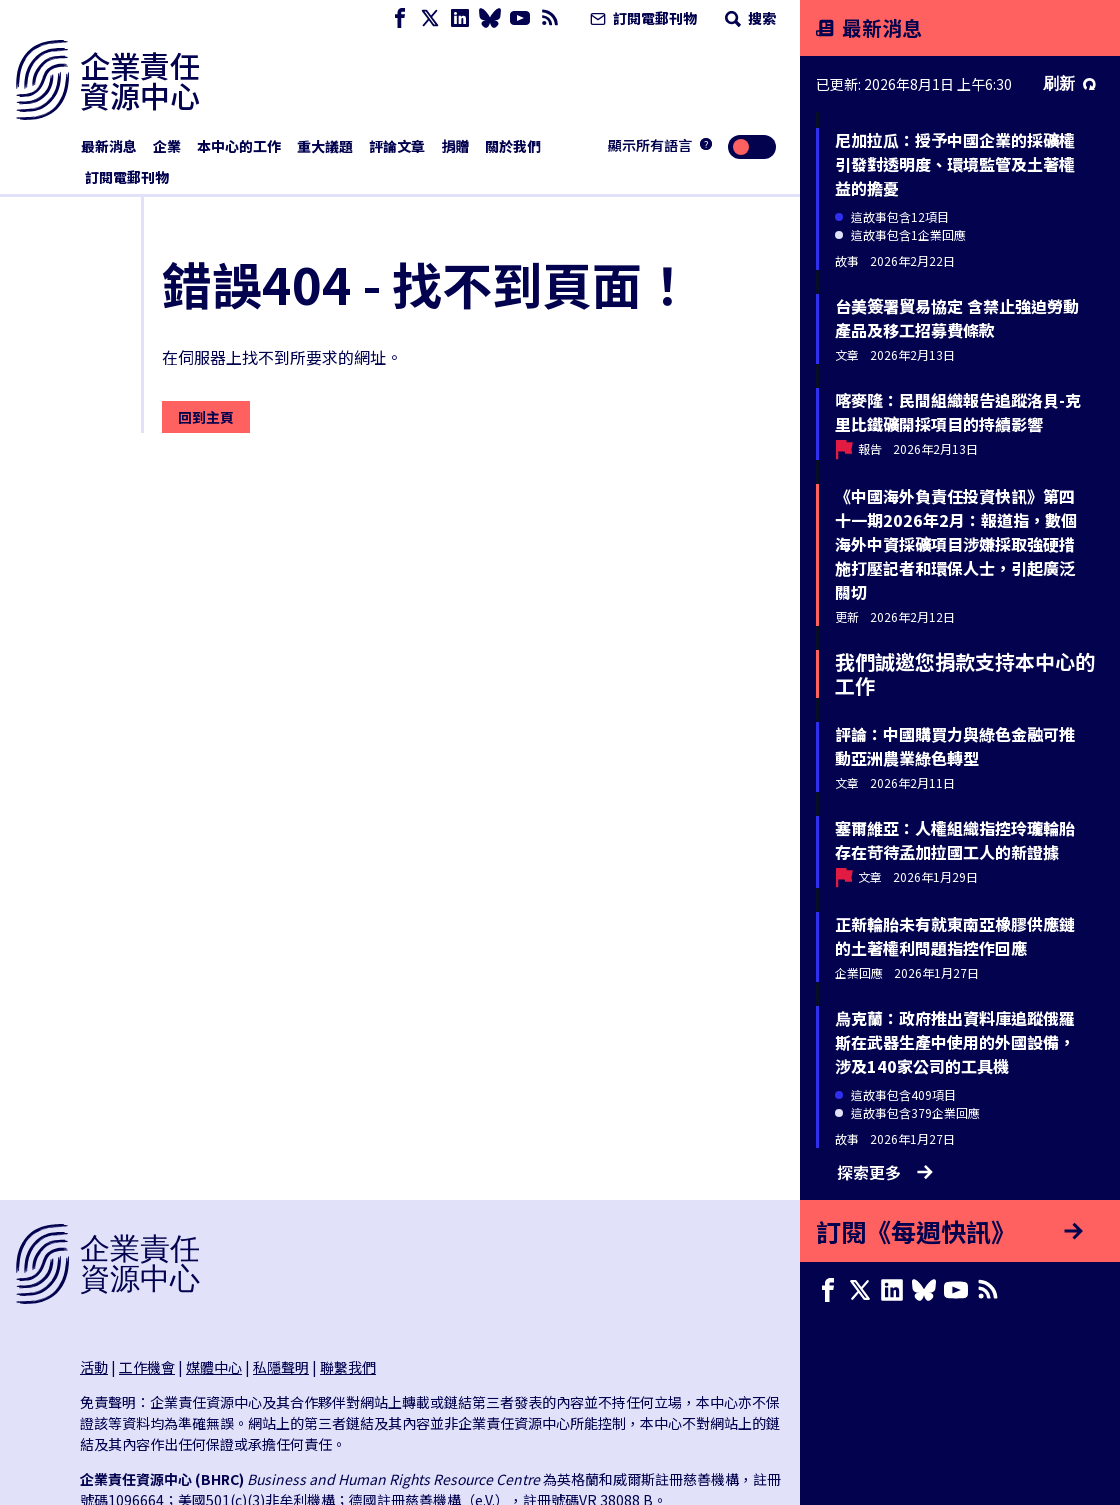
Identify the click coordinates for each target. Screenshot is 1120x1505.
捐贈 (455, 146)
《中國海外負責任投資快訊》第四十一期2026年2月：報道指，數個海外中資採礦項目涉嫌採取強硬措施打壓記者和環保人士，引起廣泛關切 (956, 544)
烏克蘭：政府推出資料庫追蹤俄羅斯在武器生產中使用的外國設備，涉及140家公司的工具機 (955, 1042)
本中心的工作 (239, 146)
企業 (167, 146)
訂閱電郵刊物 (641, 18)
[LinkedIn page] (460, 18)
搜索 (748, 18)
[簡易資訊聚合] (550, 18)
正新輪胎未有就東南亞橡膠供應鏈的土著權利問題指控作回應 (955, 936)
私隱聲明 (281, 1367)
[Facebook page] (400, 18)
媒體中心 (214, 1367)
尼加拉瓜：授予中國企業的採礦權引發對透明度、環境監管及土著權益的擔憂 (955, 164)
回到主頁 (206, 417)
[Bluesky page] (490, 18)
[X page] (430, 18)
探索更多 (885, 1172)
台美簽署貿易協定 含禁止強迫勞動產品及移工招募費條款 (957, 318)
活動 (94, 1367)
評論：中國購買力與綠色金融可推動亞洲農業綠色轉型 (955, 746)
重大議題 (325, 146)
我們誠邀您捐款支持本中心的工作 (965, 673)
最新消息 (109, 146)
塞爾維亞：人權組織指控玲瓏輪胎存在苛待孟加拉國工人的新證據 (955, 840)
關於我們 (513, 146)
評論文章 (397, 146)
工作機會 (147, 1367)
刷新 (1069, 83)
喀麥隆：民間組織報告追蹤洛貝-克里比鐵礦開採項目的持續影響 (958, 412)
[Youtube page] (520, 18)
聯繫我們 (348, 1367)
